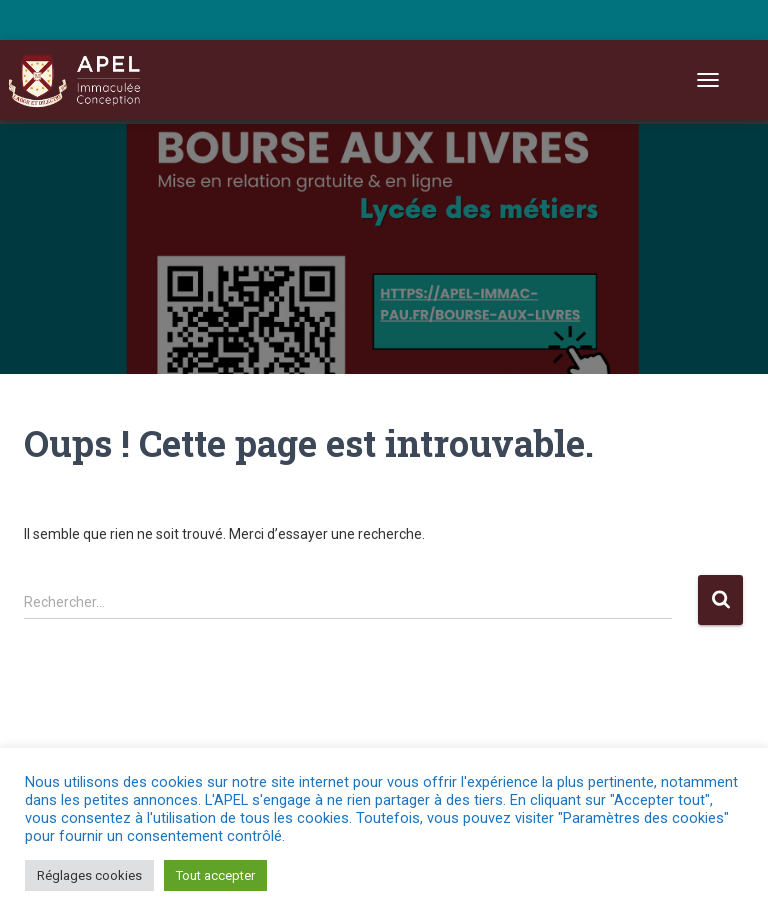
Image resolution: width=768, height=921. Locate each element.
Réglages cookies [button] (89, 875)
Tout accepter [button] (215, 875)
